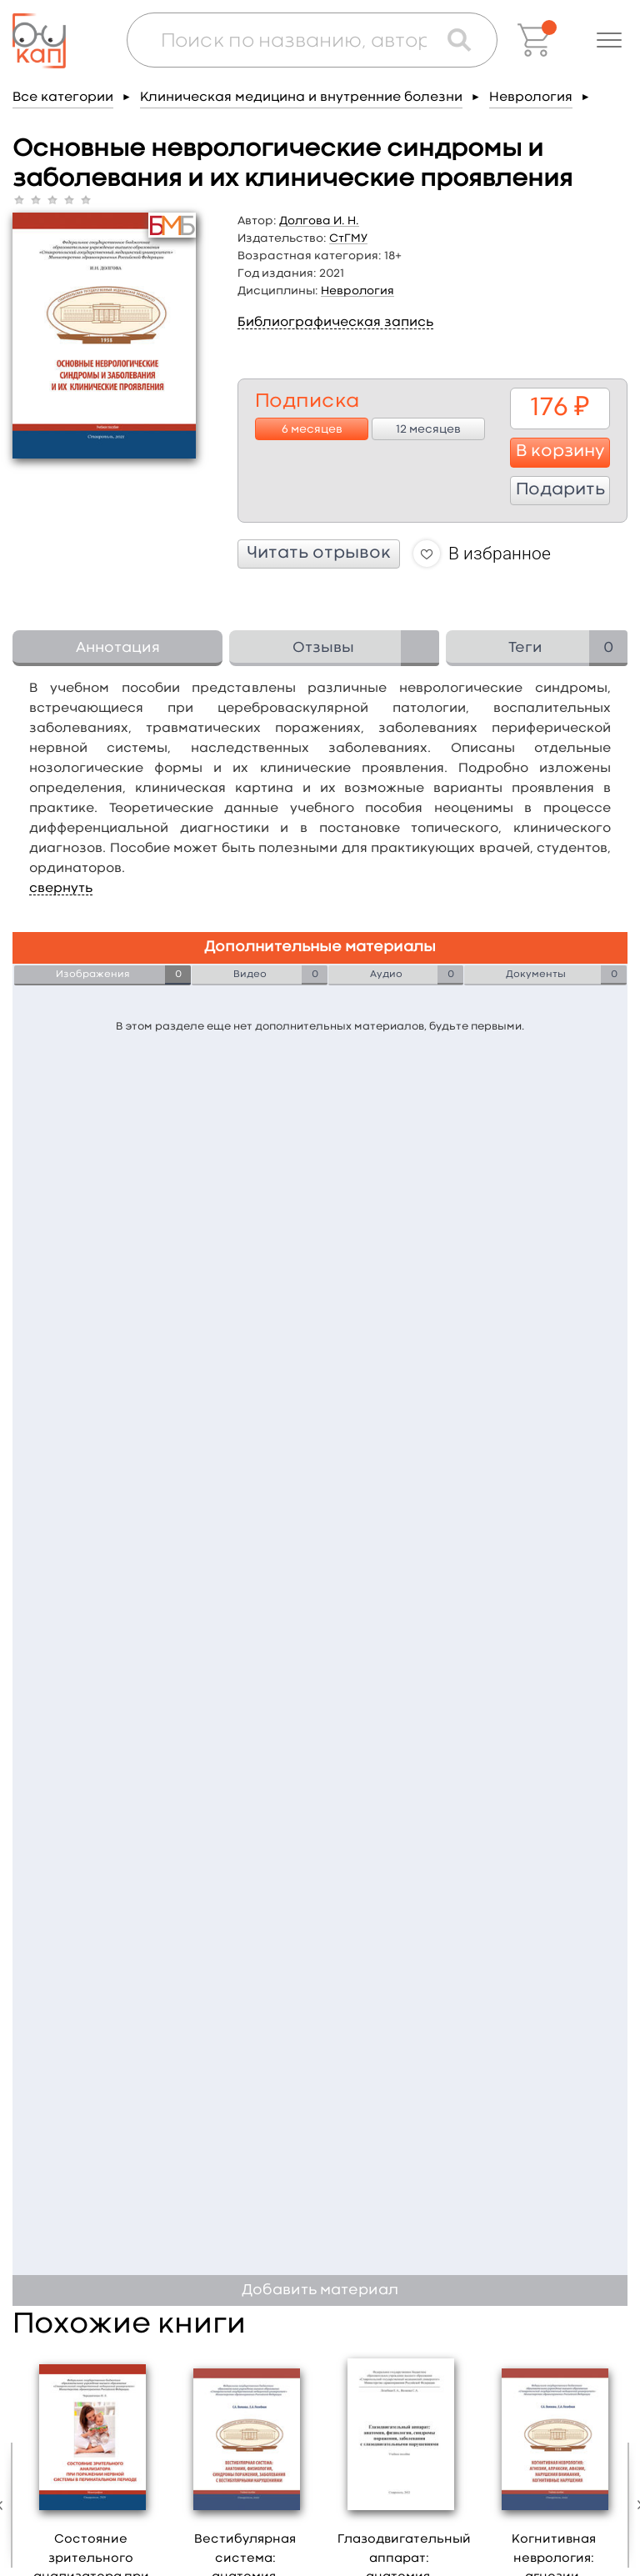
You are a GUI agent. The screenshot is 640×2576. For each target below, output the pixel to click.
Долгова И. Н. (319, 221)
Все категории (62, 97)
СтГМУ (348, 238)
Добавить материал (320, 2290)
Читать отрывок (319, 553)
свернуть (60, 889)
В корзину (560, 451)
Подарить (560, 490)
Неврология (530, 97)
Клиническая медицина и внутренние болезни (301, 97)
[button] (609, 40)
